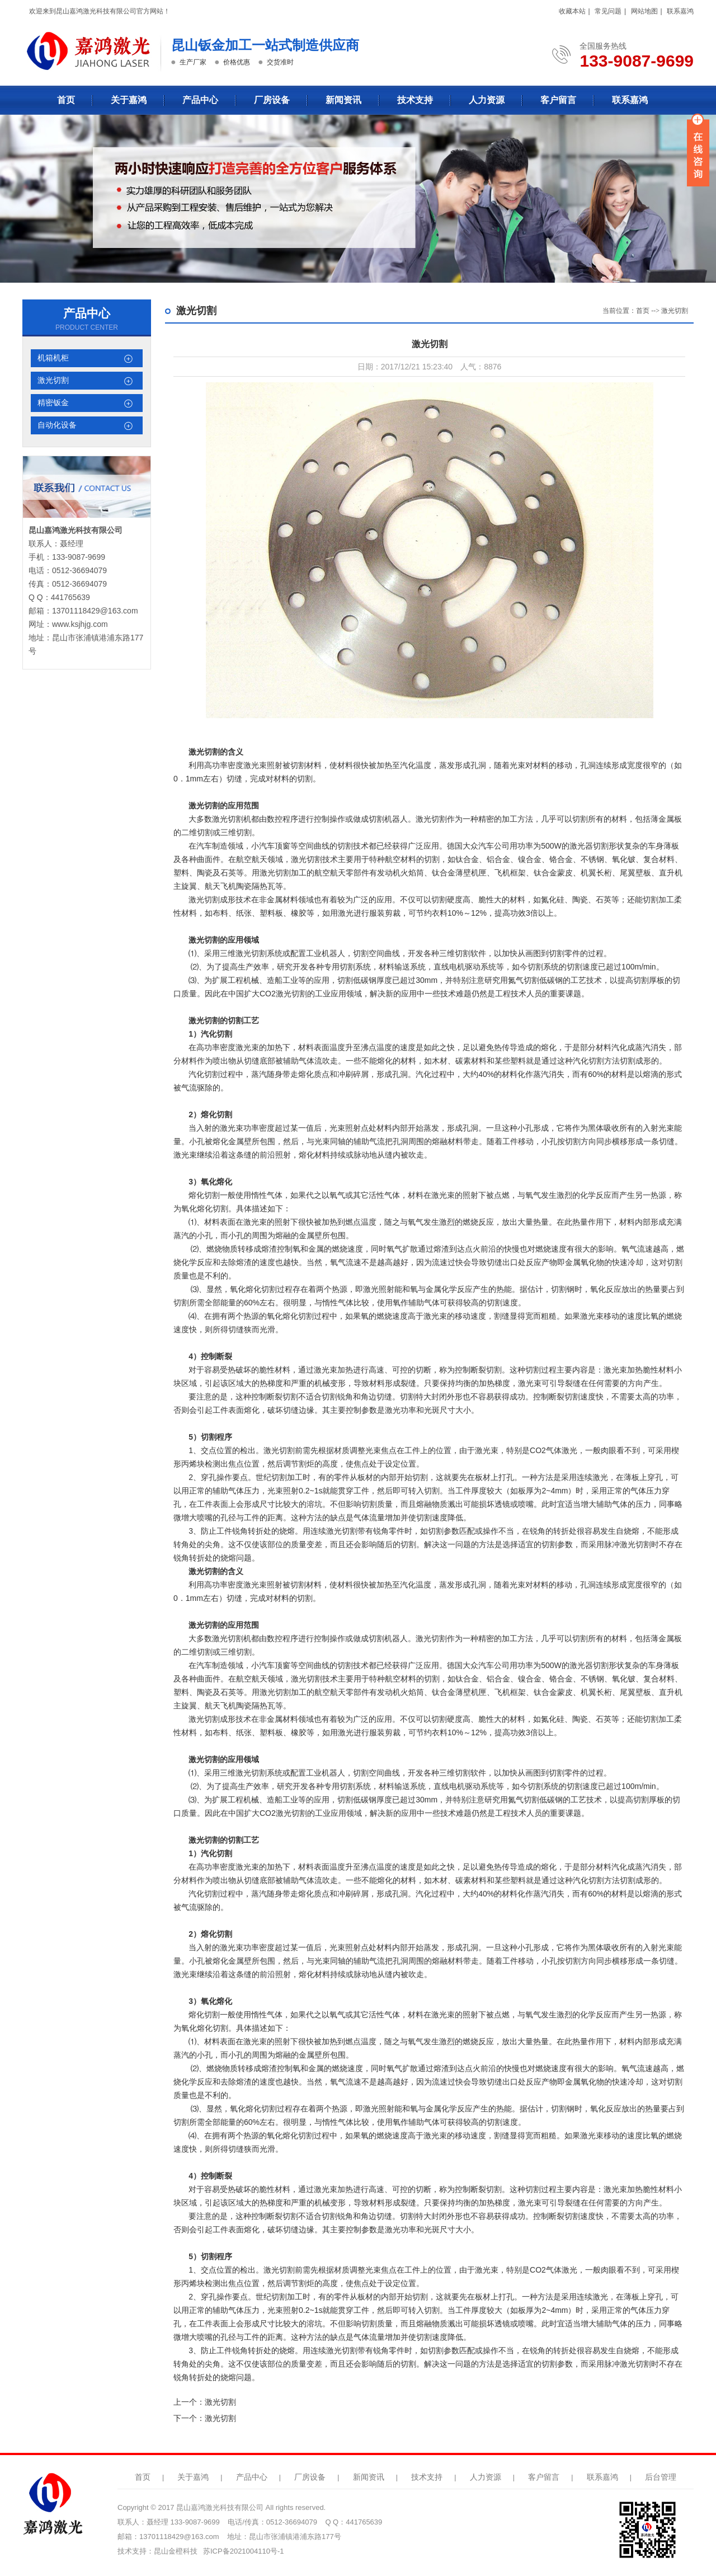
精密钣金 (53, 403)
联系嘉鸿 (680, 11)
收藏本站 (572, 11)
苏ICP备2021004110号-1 (243, 2551)
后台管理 (660, 2477)
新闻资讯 (343, 100)
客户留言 (558, 100)
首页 (66, 100)
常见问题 (608, 11)
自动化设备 (57, 425)
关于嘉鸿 (129, 100)
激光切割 (53, 380)
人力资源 (487, 100)
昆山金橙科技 (175, 2551)
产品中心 (200, 100)
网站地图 (644, 11)
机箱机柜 (53, 358)
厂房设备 (272, 100)
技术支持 (415, 100)
